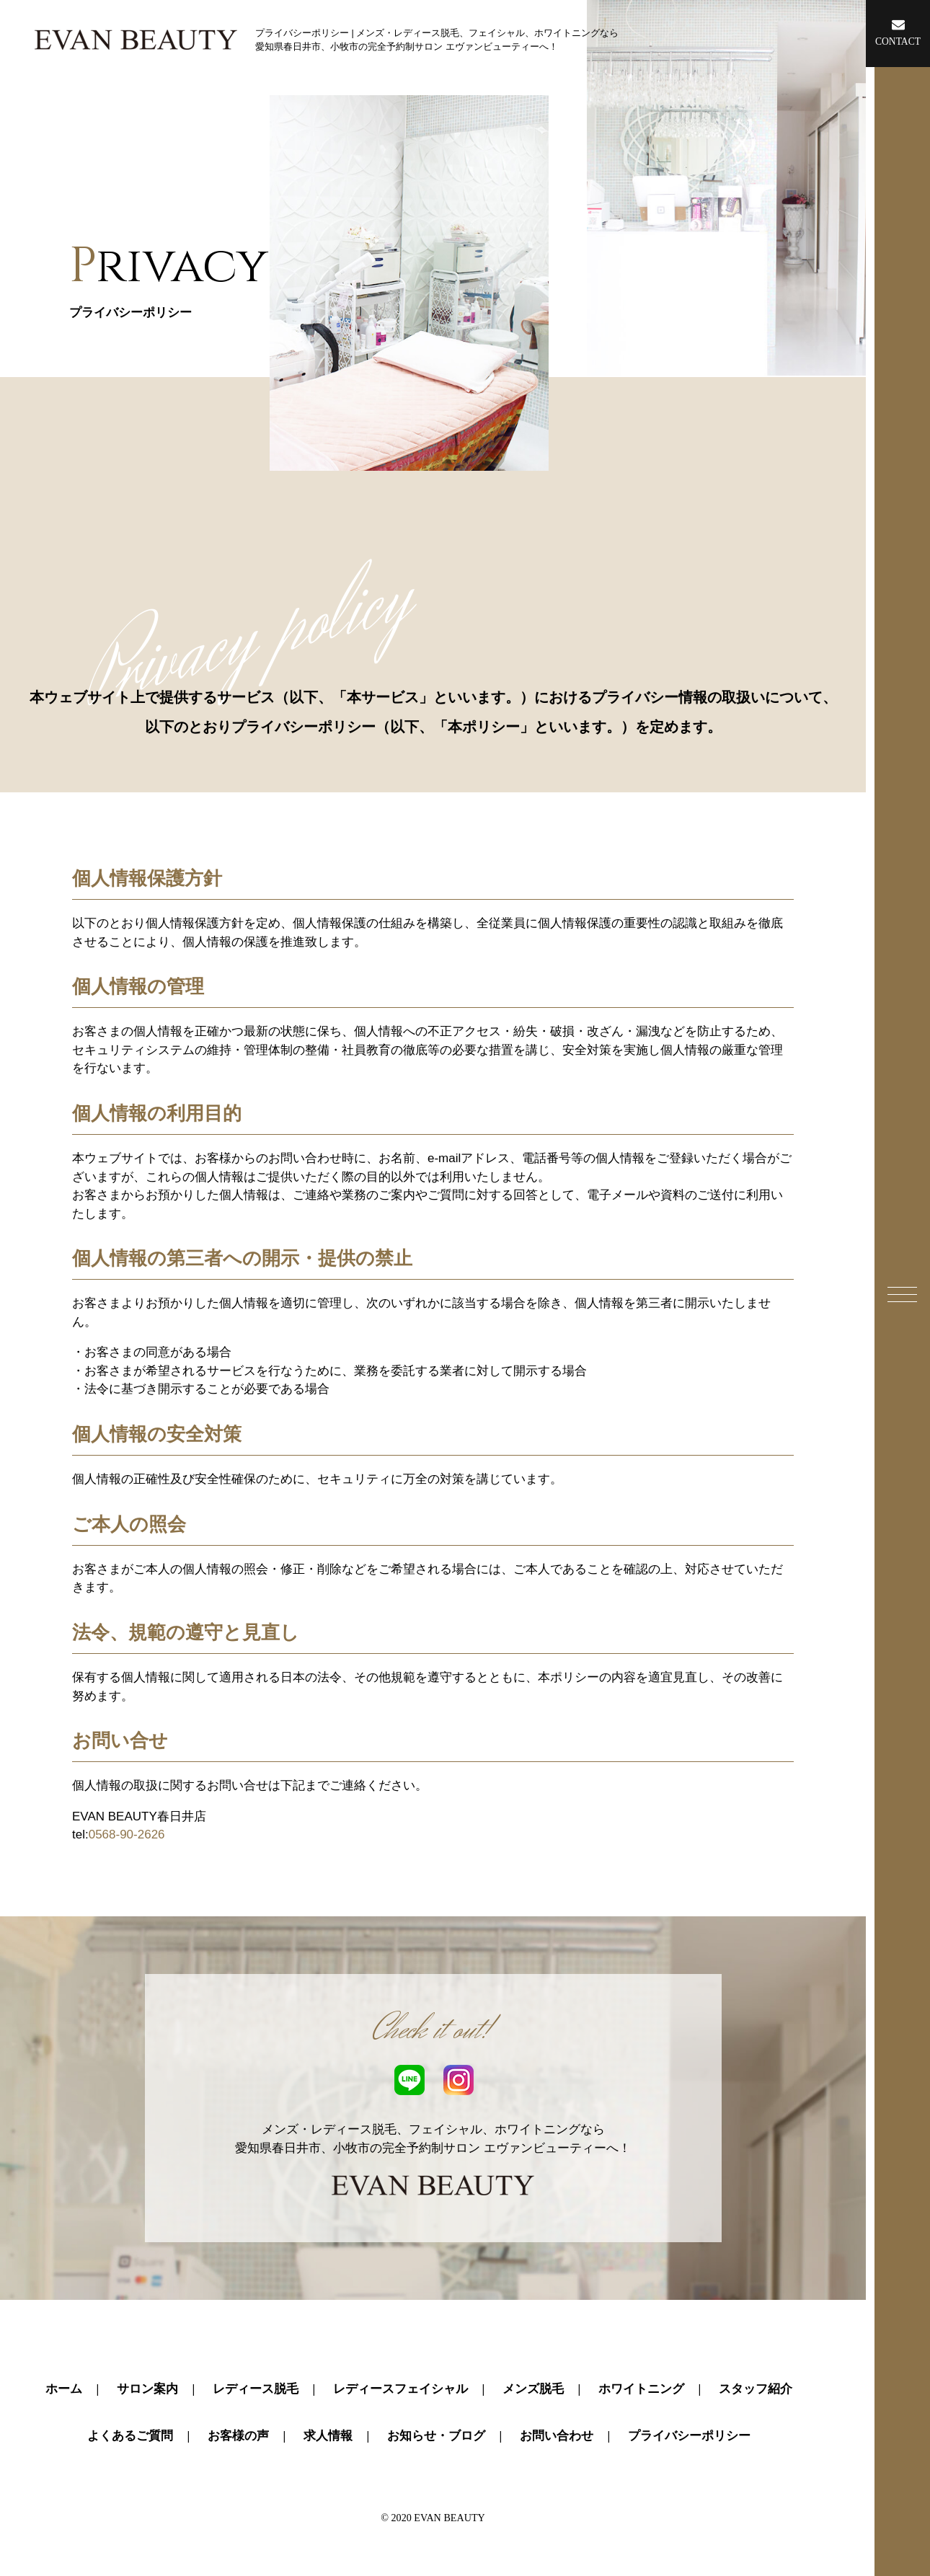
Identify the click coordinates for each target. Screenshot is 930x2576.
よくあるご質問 (130, 2436)
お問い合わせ (556, 2436)
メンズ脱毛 (533, 2389)
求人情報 (328, 2436)
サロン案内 (147, 2389)
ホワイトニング (641, 2389)
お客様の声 (238, 2436)
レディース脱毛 (255, 2389)
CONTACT (898, 32)
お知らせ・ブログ (436, 2436)
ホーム (63, 2389)
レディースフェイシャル (400, 2389)
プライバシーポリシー (689, 2436)
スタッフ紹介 (755, 2389)
